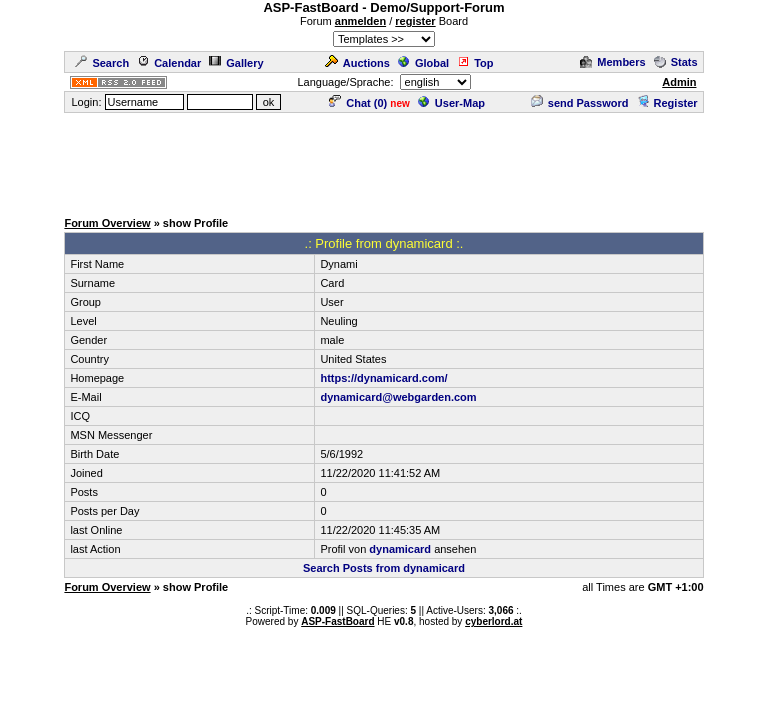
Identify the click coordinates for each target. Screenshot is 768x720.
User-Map (451, 103)
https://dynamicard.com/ (383, 378)
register (415, 21)
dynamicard (400, 549)
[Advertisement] (384, 160)
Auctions (357, 63)
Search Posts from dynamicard (384, 568)
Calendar (169, 63)
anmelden (360, 21)
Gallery (236, 63)
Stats (676, 62)
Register (667, 103)
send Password (580, 103)
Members (612, 62)
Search (102, 63)
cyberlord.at (493, 621)
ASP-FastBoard (337, 621)
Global (423, 63)
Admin (679, 82)
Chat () (358, 103)
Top (475, 63)
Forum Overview (107, 223)
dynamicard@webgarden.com (398, 397)
